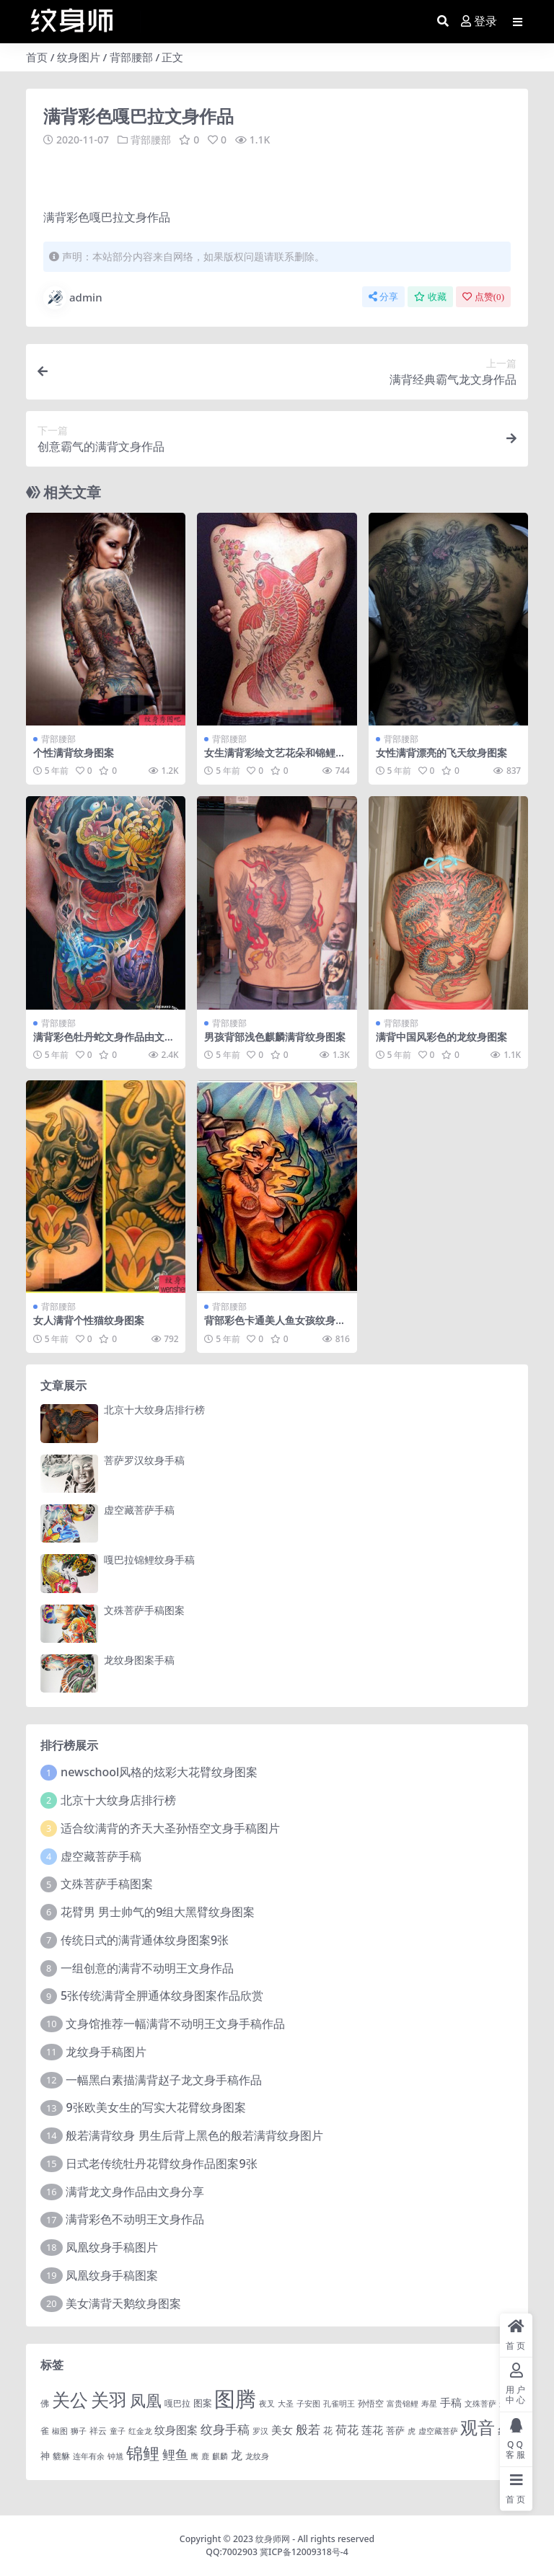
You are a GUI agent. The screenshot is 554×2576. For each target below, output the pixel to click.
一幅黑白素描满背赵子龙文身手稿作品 (164, 2079)
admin (72, 297)
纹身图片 (78, 57)
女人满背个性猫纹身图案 (88, 1320)
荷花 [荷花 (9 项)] (347, 2429)
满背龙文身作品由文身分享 (135, 2191)
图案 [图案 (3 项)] (202, 2402)
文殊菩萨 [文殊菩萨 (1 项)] (480, 2403)
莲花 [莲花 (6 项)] (372, 2429)
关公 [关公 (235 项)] (70, 2398)
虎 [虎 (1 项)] (412, 2430)
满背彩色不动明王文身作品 (135, 2219)
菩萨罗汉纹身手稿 (144, 1459)
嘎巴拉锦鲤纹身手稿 (149, 1559)
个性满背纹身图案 (73, 752)
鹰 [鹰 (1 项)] (194, 2456)
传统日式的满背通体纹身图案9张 (145, 1939)
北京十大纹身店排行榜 (154, 1409)
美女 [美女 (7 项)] (282, 2429)
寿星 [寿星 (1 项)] (429, 2403)
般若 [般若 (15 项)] (308, 2428)
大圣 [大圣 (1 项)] (286, 2403)
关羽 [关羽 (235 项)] (109, 2398)
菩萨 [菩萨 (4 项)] (395, 2429)
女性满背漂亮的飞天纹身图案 (441, 752)
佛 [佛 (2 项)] (44, 2402)
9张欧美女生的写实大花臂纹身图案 (155, 2107)
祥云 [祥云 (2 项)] (98, 2429)
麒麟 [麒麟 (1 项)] (220, 2456)
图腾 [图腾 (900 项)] (235, 2397)
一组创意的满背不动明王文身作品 (147, 1967)
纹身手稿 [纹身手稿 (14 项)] (225, 2428)
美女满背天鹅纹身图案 (123, 2303)
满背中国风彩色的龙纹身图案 (441, 1036)
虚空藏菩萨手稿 (139, 1509)
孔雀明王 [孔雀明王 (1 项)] (339, 2403)
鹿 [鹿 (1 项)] (205, 2456)
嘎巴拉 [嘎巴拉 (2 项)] (177, 2402)
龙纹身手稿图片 (106, 2051)
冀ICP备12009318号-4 (304, 2552)
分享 (383, 296)
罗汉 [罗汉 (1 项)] (260, 2430)
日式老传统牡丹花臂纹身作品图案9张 (161, 2163)
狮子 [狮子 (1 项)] (79, 2430)
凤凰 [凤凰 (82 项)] (146, 2399)
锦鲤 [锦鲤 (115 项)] (142, 2452)
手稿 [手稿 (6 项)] (451, 2401)
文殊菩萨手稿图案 (144, 1609)
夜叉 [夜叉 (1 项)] (267, 2403)
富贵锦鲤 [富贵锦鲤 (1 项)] (402, 2403)
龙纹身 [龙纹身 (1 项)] (257, 2456)
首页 (37, 57)
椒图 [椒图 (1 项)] (60, 2430)
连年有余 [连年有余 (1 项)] (89, 2456)
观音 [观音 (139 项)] (477, 2426)
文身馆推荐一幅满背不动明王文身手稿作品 (175, 2023)
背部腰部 (131, 57)
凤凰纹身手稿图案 (112, 2274)
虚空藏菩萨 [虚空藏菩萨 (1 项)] (438, 2430)
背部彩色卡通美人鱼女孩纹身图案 (275, 1326)
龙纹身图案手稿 (139, 1659)
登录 (479, 21)
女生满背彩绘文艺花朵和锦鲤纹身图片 (275, 758)
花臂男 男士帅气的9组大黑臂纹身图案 (158, 1911)
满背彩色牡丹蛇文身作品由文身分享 (104, 1042)
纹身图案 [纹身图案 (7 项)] (176, 2429)
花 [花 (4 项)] (328, 2429)
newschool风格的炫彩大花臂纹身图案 (159, 1772)
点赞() (483, 296)
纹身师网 (272, 2538)
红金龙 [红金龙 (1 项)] (140, 2430)
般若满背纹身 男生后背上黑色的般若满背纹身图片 (194, 2135)
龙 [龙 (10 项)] (236, 2455)
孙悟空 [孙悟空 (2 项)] (371, 2402)
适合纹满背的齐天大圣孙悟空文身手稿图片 (170, 1827)
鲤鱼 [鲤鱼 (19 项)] (175, 2454)
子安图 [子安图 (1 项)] (308, 2403)
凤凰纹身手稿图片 (112, 2246)
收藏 (430, 296)
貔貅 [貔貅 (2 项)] (61, 2455)
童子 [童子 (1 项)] (118, 2430)
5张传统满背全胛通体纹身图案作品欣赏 (162, 1995)
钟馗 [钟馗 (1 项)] (115, 2456)
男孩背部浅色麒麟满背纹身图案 (275, 1036)
